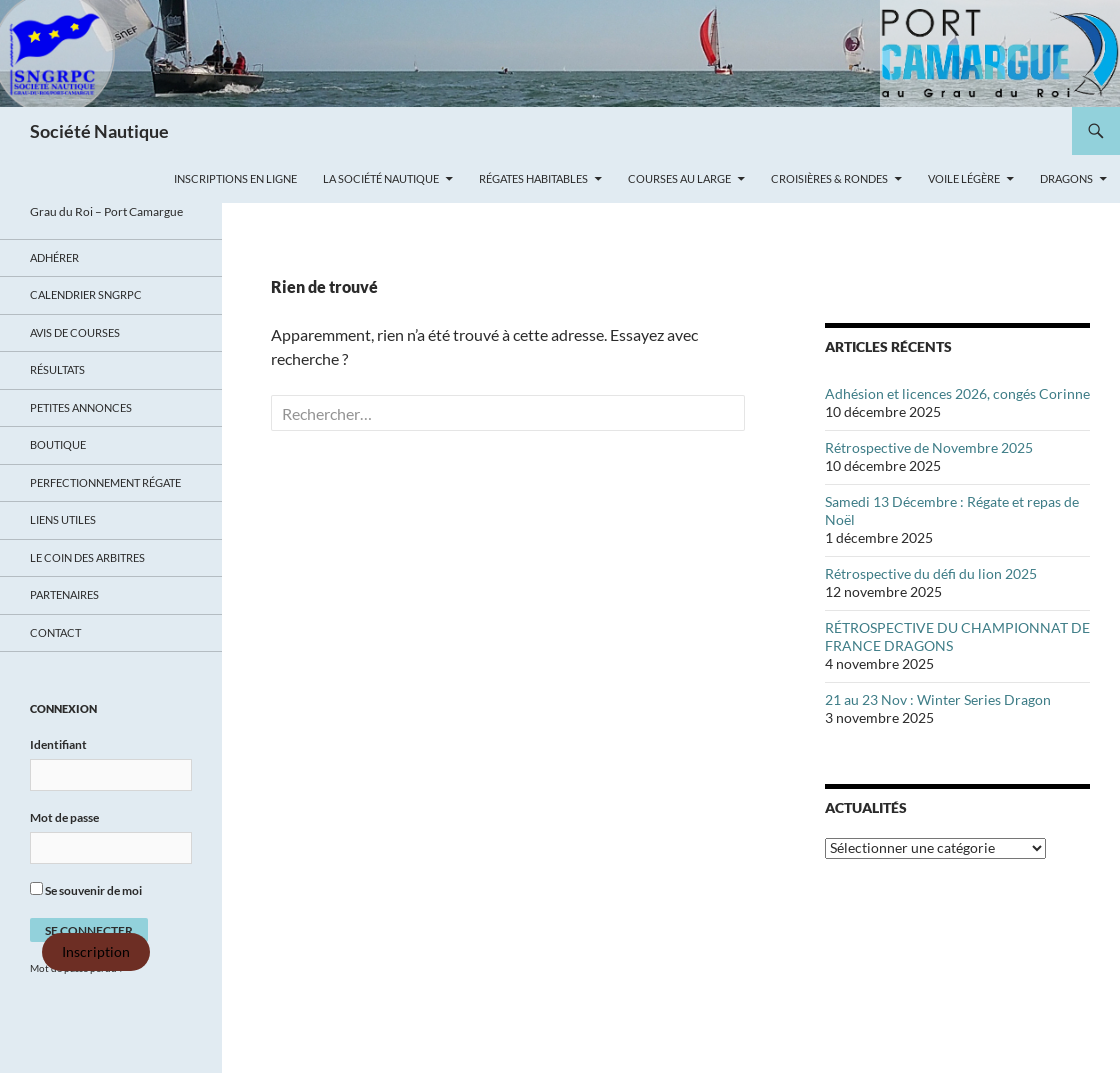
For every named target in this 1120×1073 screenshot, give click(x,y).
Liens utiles (63, 519)
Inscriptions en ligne (235, 178)
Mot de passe (64, 817)
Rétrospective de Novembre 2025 (929, 447)
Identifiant (58, 744)
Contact (55, 632)
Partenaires (64, 594)
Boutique (58, 444)
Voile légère (964, 178)
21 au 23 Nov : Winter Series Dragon (938, 699)
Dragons (1066, 178)
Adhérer (54, 257)
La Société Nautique (381, 178)
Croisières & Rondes (829, 178)
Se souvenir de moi (86, 890)
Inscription (96, 952)
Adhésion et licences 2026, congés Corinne (957, 393)
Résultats (57, 369)
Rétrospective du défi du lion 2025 (931, 573)
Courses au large (679, 178)
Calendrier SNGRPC (86, 294)
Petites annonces (81, 407)
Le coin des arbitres (87, 557)
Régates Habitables (533, 178)
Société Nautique (99, 131)
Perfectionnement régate (105, 482)
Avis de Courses (75, 332)
